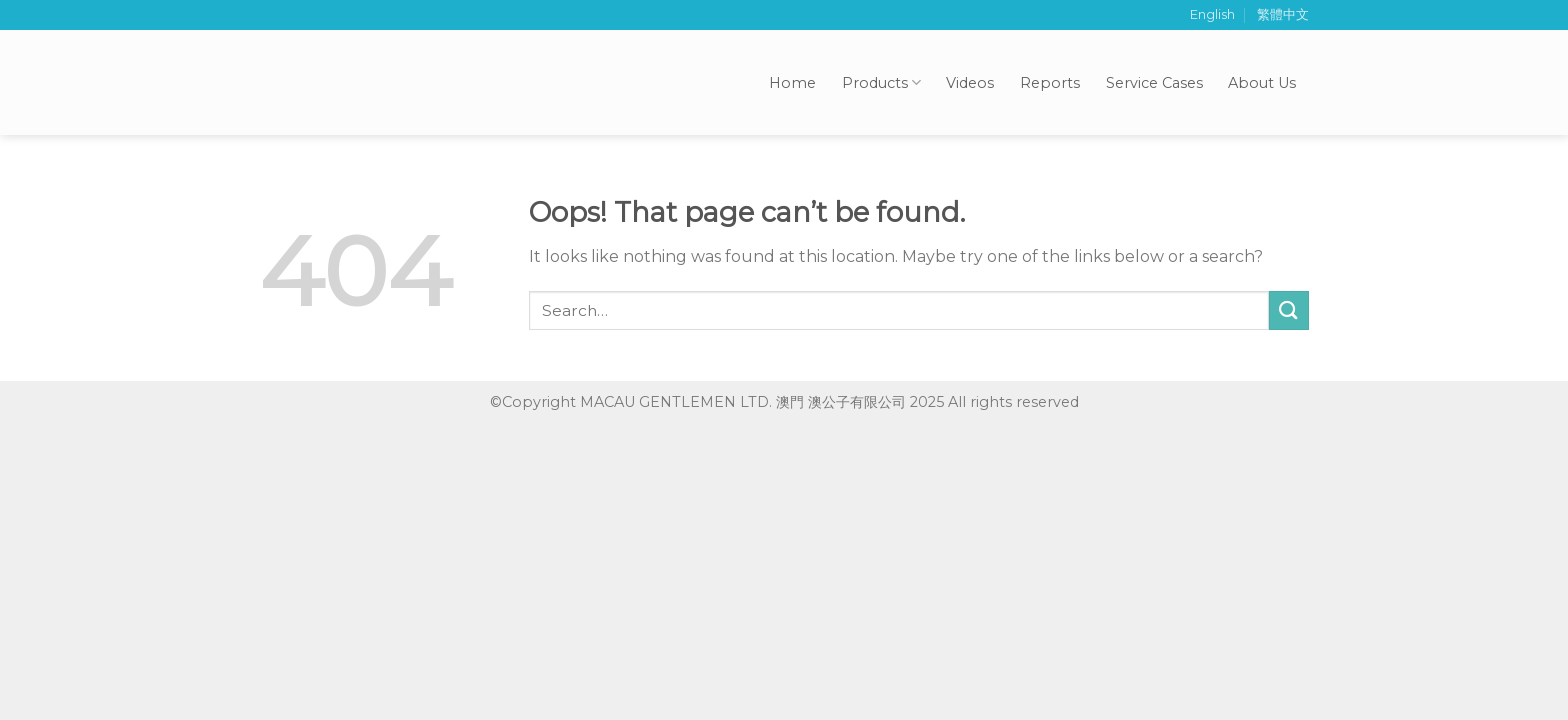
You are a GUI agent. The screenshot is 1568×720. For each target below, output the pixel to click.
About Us (1262, 83)
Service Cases (1154, 83)
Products (881, 82)
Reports (1050, 83)
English (1212, 14)
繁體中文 (1283, 14)
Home (792, 83)
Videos (970, 83)
